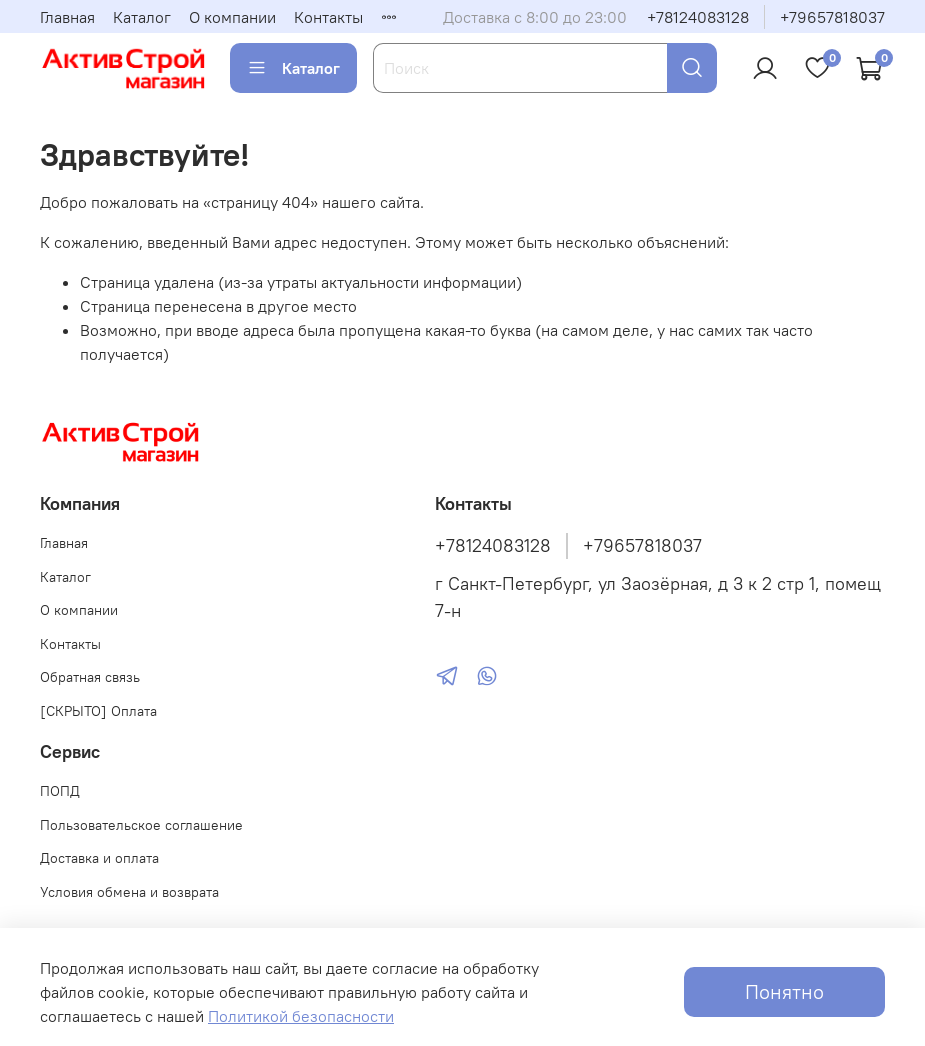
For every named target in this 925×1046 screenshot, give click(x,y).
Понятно (784, 991)
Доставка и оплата (99, 858)
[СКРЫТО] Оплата (98, 711)
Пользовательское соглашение (141, 825)
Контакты (328, 17)
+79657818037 (832, 17)
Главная (67, 17)
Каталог (142, 17)
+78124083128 (698, 17)
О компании (232, 17)
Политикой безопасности (301, 1016)
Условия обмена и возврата (129, 892)
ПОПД (60, 791)
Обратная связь (90, 677)
